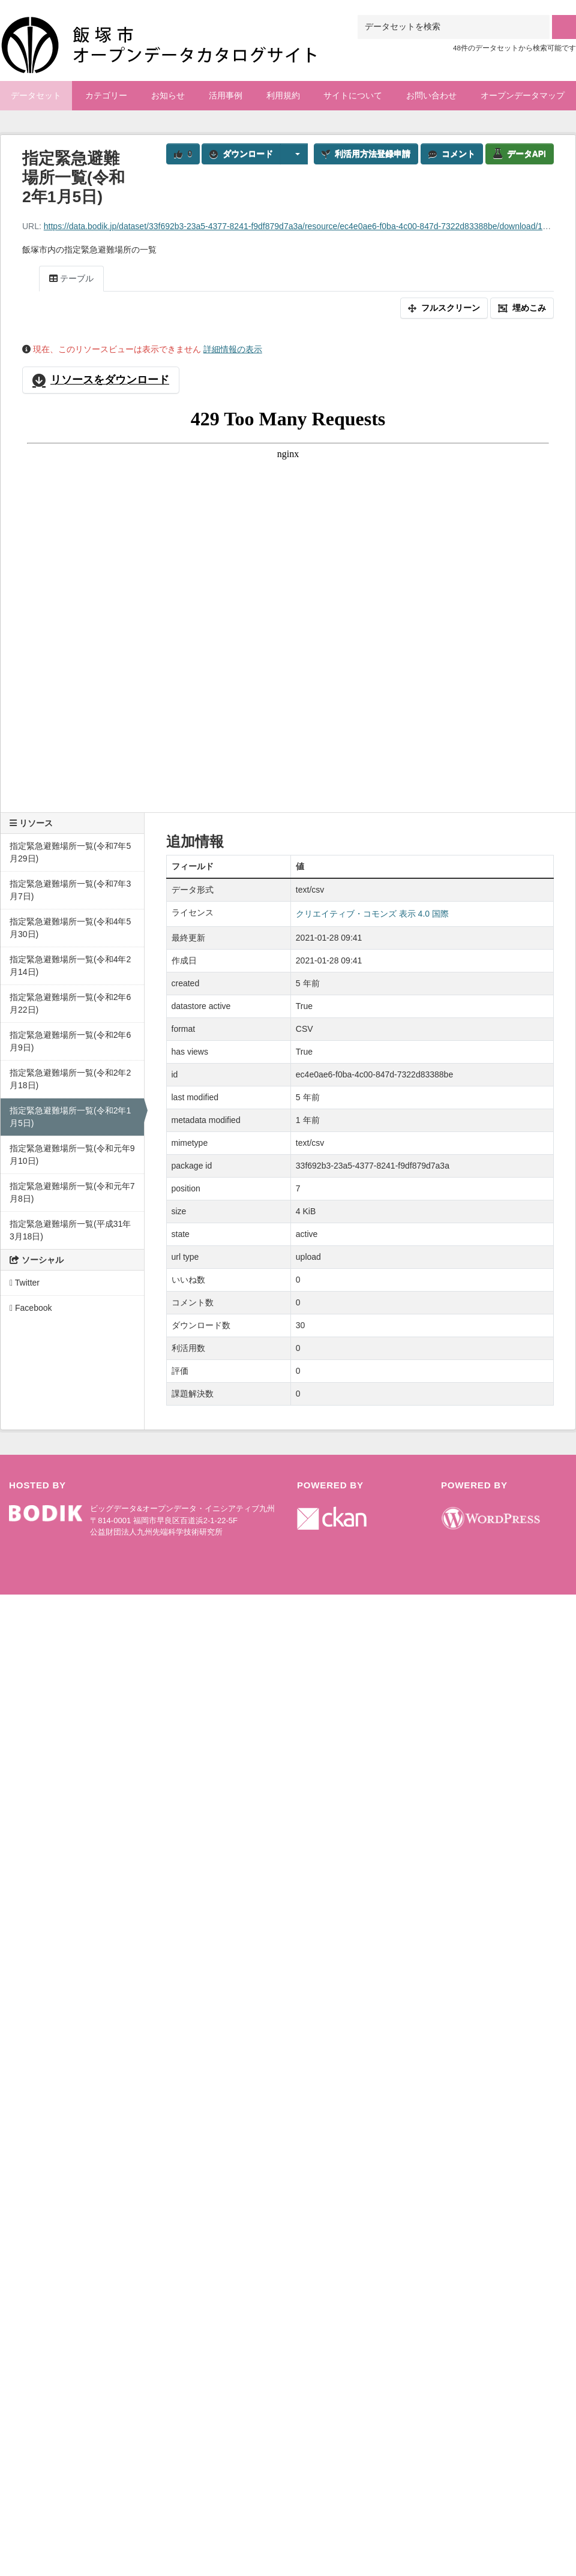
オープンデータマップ (523, 95)
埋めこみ (522, 308)
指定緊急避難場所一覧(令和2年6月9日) (70, 1041)
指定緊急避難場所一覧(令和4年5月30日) (70, 928)
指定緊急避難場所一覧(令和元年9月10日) (72, 1154)
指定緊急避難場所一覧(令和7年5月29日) (70, 852)
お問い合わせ (431, 95)
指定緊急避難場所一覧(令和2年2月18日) (70, 1079)
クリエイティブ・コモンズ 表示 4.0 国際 (372, 913)
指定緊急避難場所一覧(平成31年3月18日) (70, 1230)
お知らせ (168, 95)
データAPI (519, 153)
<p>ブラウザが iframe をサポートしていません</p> (288, 598)
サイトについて (352, 95)
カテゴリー (106, 95)
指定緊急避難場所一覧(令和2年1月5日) (70, 1117)
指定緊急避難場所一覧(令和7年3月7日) (70, 890)
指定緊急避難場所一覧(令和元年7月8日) (72, 1192)
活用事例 (225, 95)
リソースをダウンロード (100, 380)
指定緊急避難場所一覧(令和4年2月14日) (70, 965)
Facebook (31, 1308)
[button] (294, 153)
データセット (36, 95)
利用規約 (283, 95)
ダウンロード (241, 153)
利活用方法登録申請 (366, 153)
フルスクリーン (444, 308)
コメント (451, 153)
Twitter (25, 1282)
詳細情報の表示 (232, 349)
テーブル (71, 278)
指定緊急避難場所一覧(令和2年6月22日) (70, 1003)
